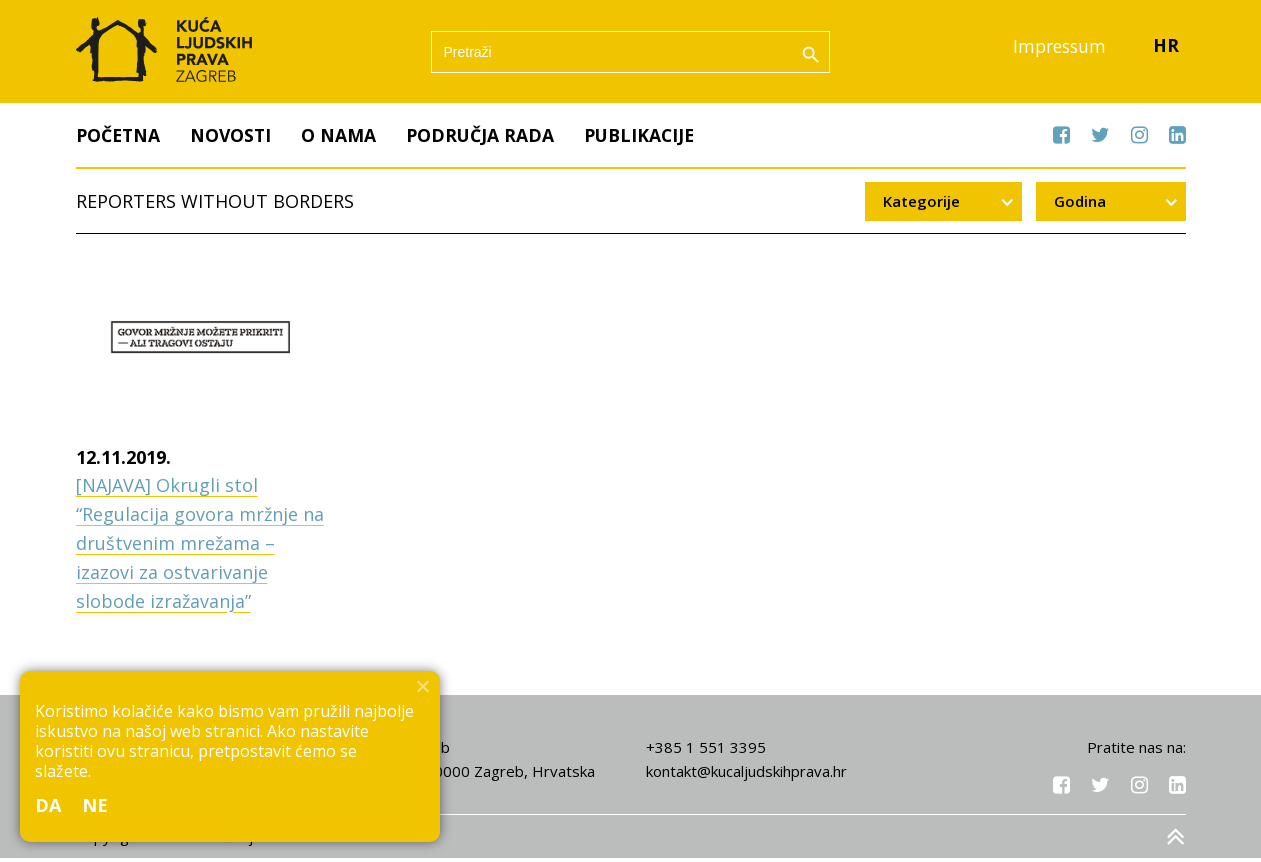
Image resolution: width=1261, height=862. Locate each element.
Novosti (234, 139)
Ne (95, 805)
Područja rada (486, 139)
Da (48, 805)
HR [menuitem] (1166, 49)
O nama (343, 139)
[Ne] (422, 686)
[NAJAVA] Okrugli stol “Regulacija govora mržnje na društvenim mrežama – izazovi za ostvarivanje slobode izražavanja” (200, 547)
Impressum (1057, 49)
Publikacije (648, 139)
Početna (119, 139)
